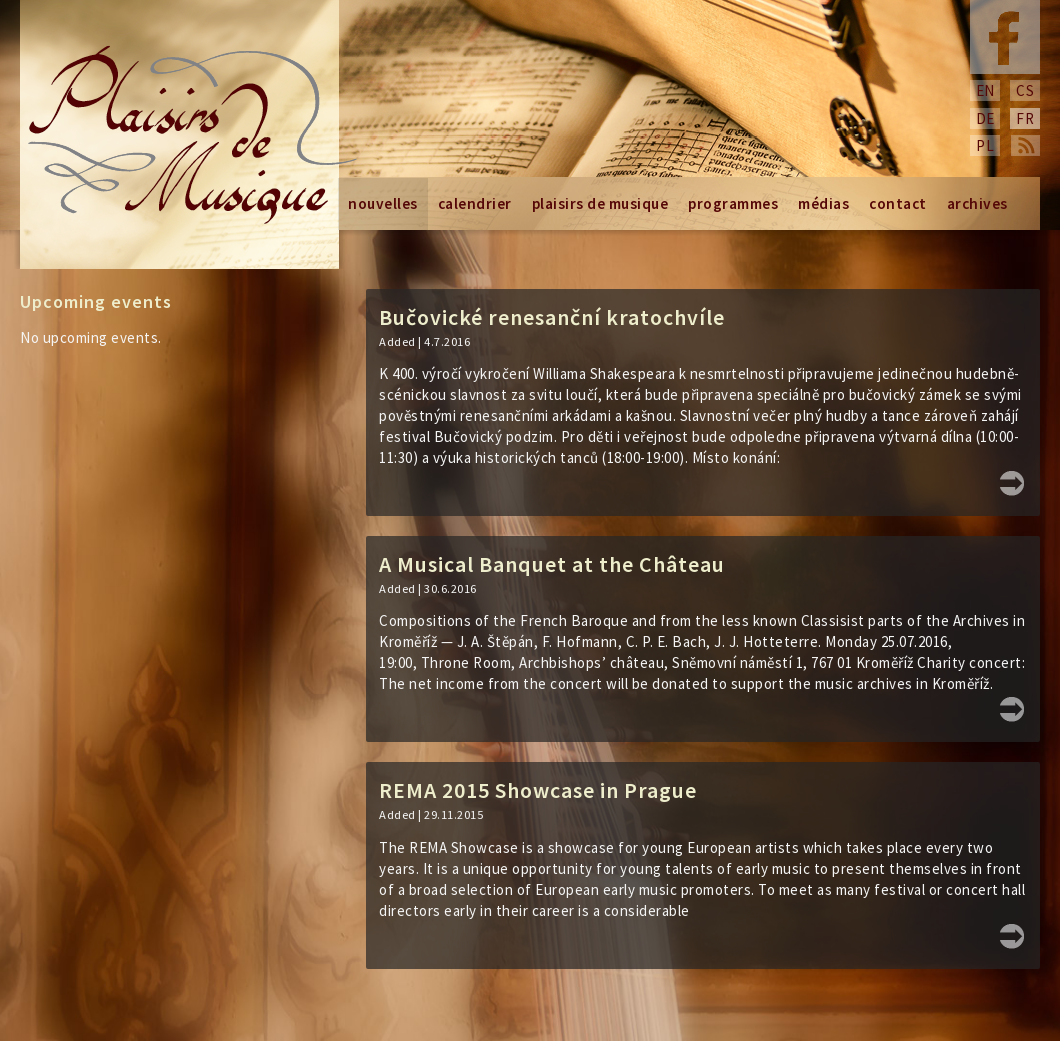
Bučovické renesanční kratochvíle (552, 317)
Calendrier (475, 203)
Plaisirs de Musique (600, 203)
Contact (898, 203)
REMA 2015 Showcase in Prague (538, 790)
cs (1025, 90)
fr (1025, 118)
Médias (823, 203)
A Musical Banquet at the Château (552, 564)
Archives (977, 203)
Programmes (733, 203)
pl (985, 145)
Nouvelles (383, 203)
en (985, 90)
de (985, 118)
